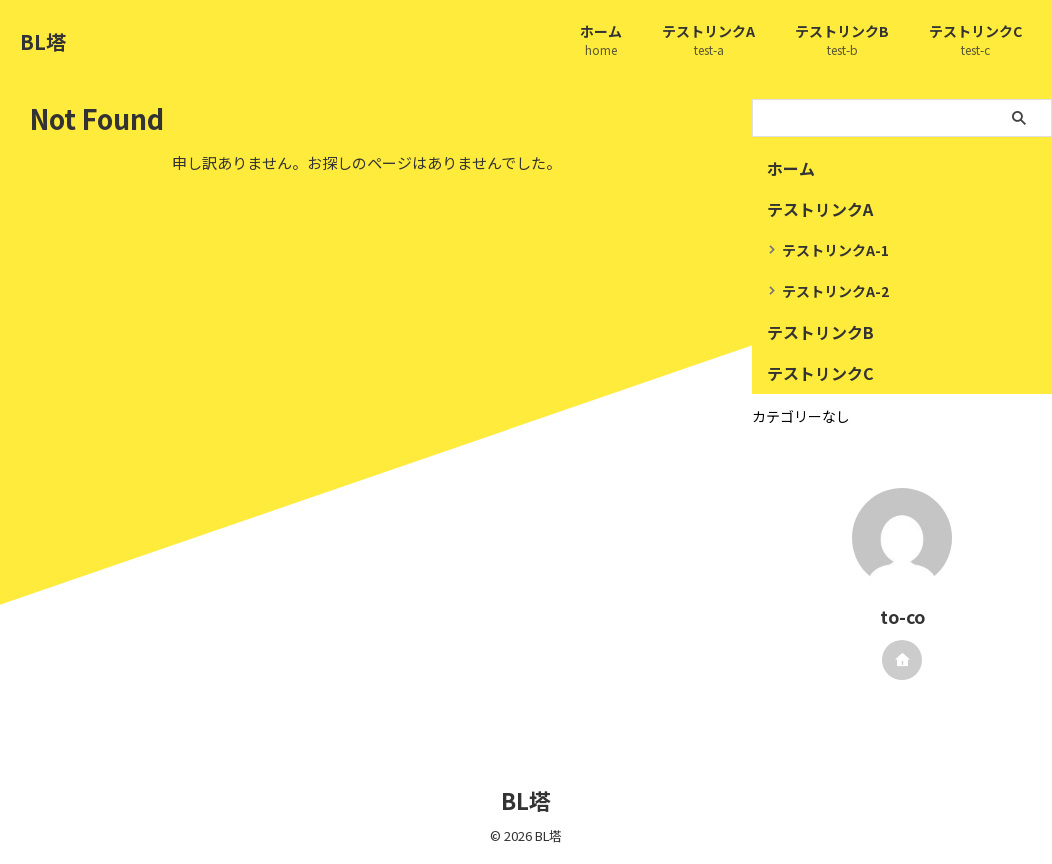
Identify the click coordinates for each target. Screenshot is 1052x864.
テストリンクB (842, 41)
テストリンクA (708, 41)
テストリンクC (975, 41)
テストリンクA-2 (835, 291)
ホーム (601, 41)
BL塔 (43, 41)
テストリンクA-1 (835, 250)
